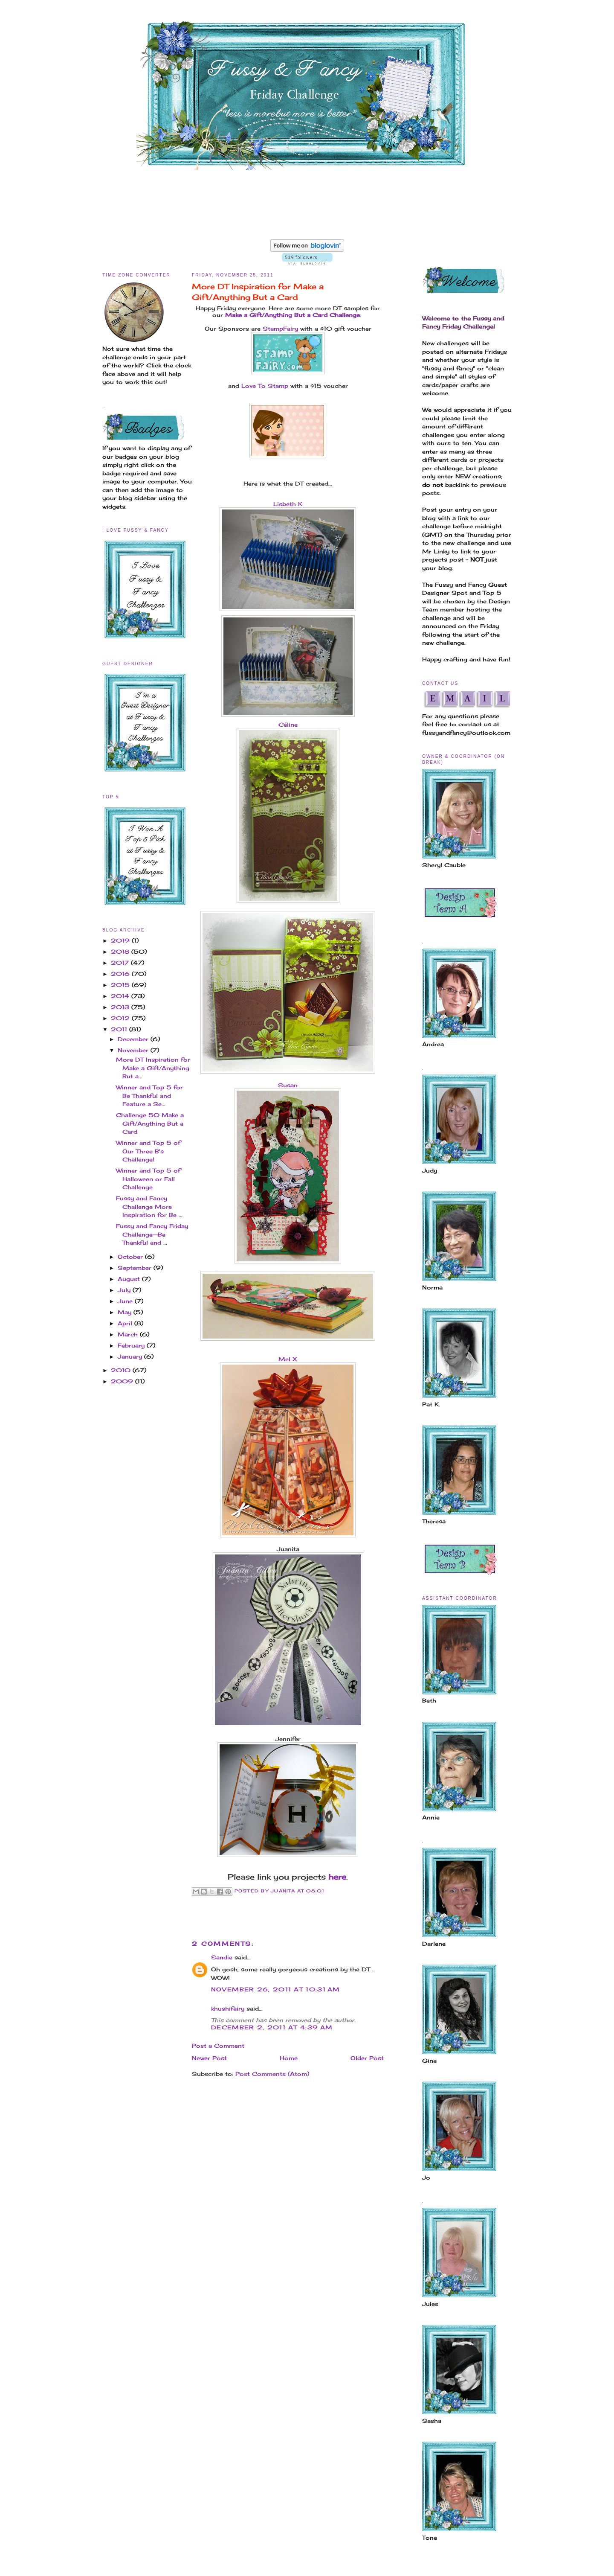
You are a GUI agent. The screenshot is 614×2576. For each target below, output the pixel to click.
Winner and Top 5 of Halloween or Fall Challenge (148, 1178)
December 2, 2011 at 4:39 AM (272, 2027)
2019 (121, 940)
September (136, 1267)
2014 (121, 996)
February (132, 1345)
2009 (123, 1381)
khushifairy (227, 2008)
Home (289, 2058)
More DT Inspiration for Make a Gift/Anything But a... (153, 1068)
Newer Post (209, 2058)
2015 (121, 984)
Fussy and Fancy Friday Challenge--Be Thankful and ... (152, 1234)
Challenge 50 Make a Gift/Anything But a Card (150, 1123)
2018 (121, 951)
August (130, 1278)
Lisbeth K (287, 504)
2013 (121, 1007)
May (125, 1312)
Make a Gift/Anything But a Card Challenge (292, 314)
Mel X (287, 1359)
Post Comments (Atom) (272, 2073)
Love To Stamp (264, 385)
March (129, 1334)
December (134, 1039)
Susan (288, 1085)
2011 (120, 1029)
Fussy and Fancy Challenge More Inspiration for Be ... (149, 1206)
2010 (122, 1370)
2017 (121, 962)
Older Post (367, 2058)
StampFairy (280, 328)
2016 (121, 973)
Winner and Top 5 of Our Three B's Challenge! (148, 1151)
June (126, 1301)
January (131, 1356)
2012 (121, 1018)
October (131, 1256)
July (125, 1290)
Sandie (221, 1957)
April (126, 1323)
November (134, 1050)
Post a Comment (218, 2045)
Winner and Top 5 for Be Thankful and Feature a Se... (149, 1095)
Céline (288, 724)
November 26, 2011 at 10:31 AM (275, 1989)
